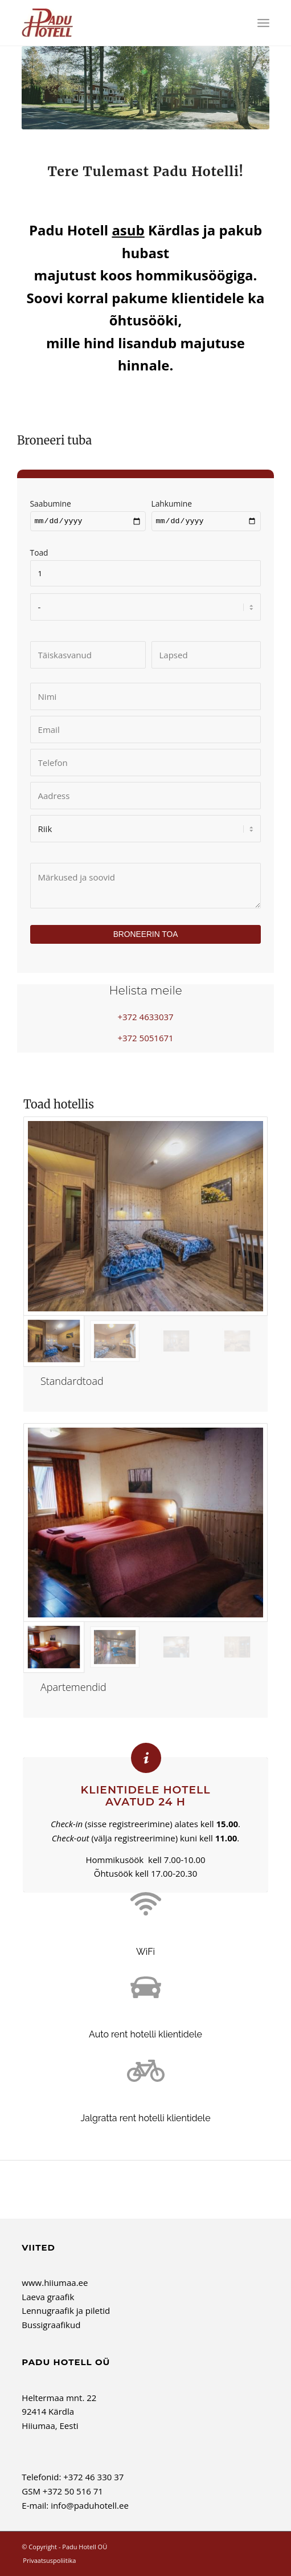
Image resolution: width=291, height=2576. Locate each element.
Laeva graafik (48, 2298)
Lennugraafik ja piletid (66, 2312)
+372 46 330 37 (93, 2478)
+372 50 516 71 (73, 2492)
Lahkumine (206, 512)
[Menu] (263, 22)
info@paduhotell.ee (90, 2507)
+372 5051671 (145, 1039)
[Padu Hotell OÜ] (120, 23)
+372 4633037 (145, 1018)
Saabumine (88, 512)
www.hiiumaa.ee (55, 2284)
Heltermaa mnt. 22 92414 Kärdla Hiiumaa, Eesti (59, 2413)
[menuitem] (263, 22)
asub (128, 230)
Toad (145, 564)
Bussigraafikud (51, 2326)
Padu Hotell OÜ (84, 2548)
